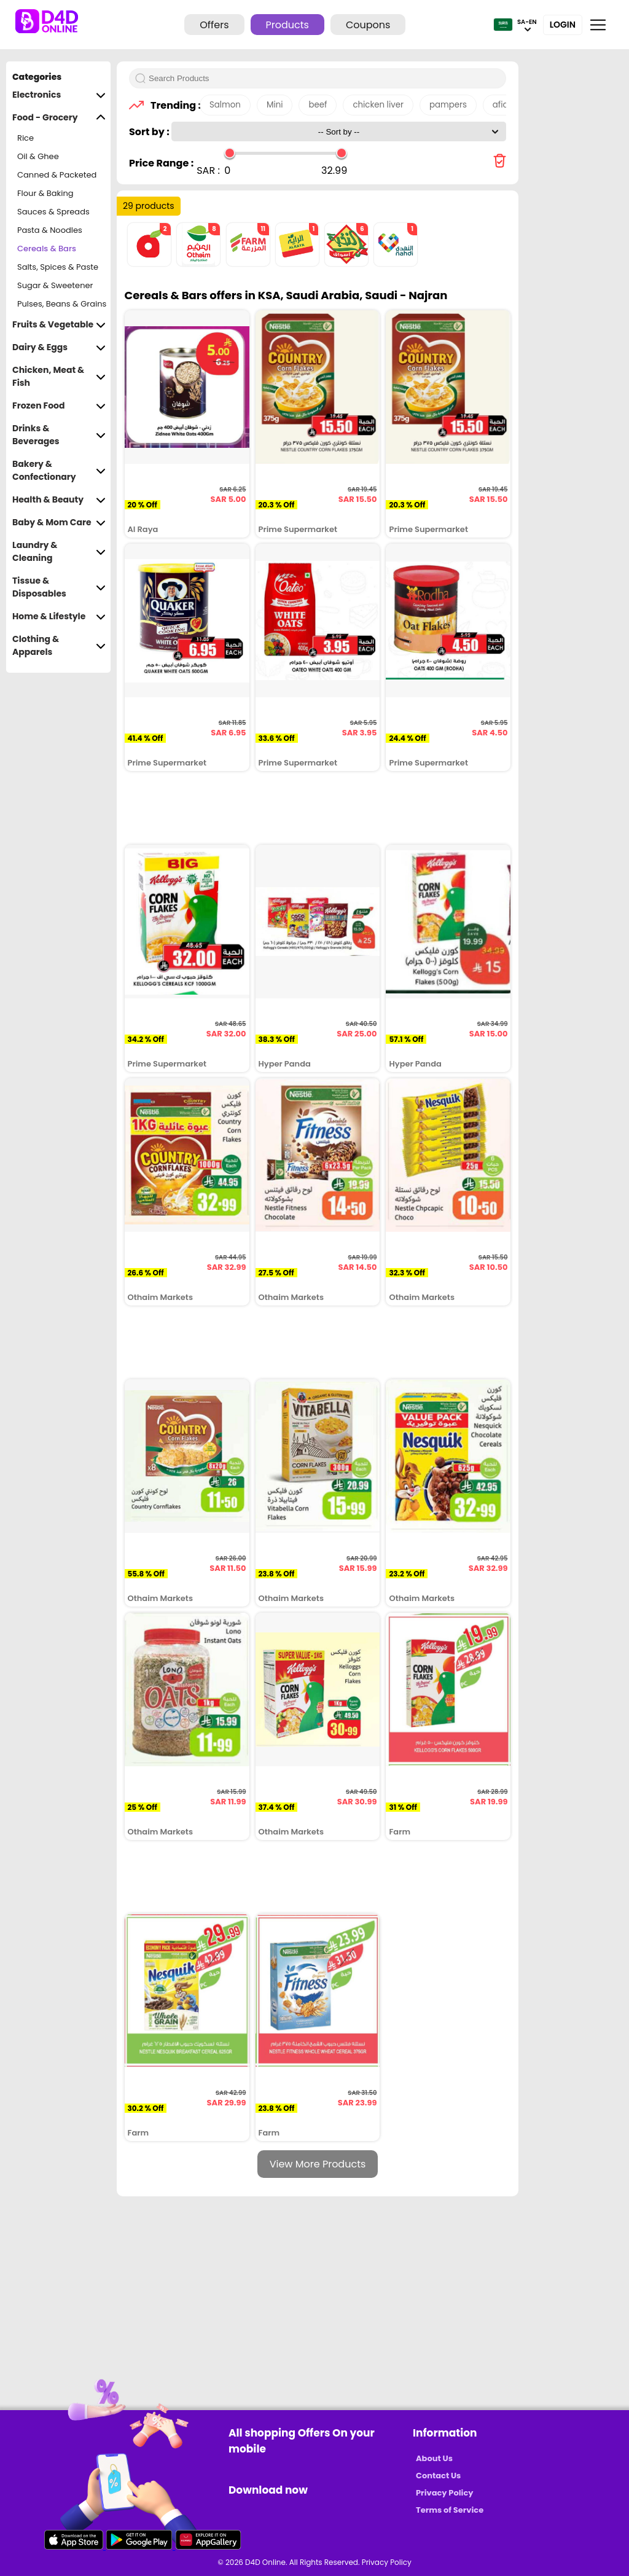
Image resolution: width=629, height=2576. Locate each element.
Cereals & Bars (46, 248)
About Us (434, 2458)
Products (287, 25)
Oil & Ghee (38, 156)
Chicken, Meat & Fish (59, 377)
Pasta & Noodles (49, 230)
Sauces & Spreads (53, 211)
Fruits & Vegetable (59, 324)
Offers (214, 25)
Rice (25, 138)
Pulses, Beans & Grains (61, 304)
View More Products (318, 2164)
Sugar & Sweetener (55, 285)
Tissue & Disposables (59, 587)
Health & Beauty (59, 499)
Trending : (171, 105)
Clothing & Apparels (59, 646)
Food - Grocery (59, 117)
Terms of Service (449, 2510)
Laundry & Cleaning (59, 552)
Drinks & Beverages (59, 435)
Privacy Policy (444, 2493)
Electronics (59, 94)
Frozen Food (59, 405)
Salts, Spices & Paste (57, 267)
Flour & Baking (45, 193)
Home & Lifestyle (59, 616)
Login (563, 24)
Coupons (368, 25)
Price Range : (161, 163)
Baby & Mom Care (59, 522)
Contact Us (438, 2475)
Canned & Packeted (56, 175)
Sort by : (150, 132)
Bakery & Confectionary (59, 470)
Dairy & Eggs (59, 347)
